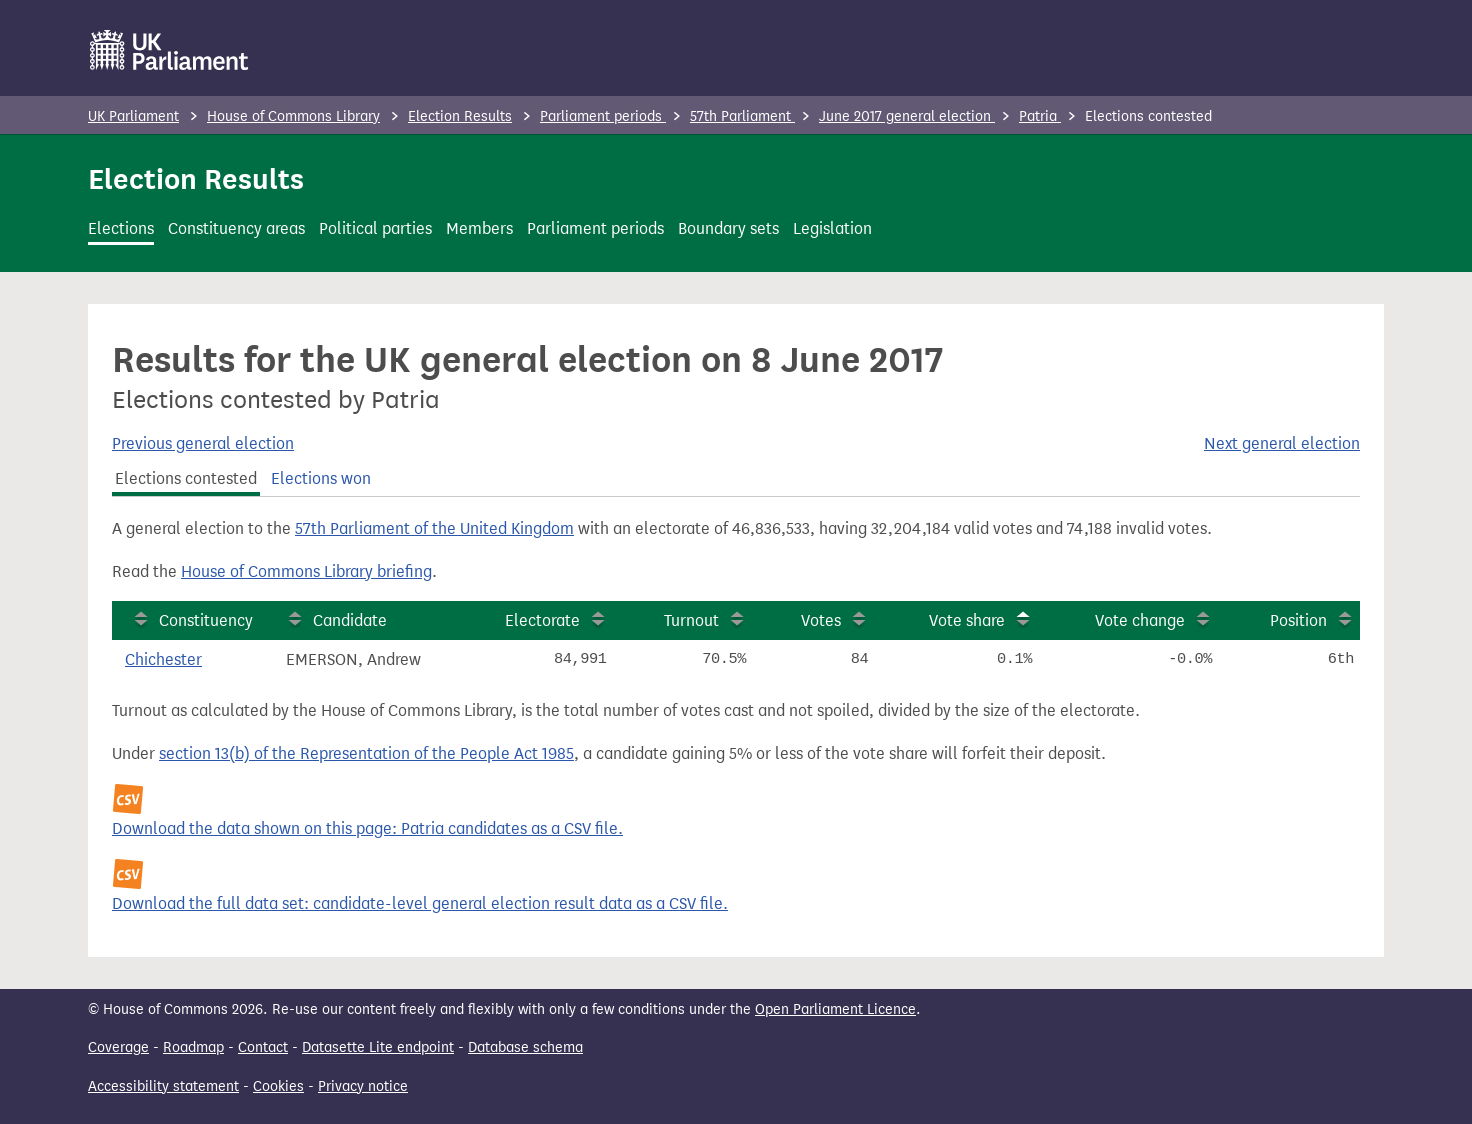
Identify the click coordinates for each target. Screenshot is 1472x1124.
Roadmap (193, 1047)
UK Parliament (133, 116)
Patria (1040, 116)
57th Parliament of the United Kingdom (434, 528)
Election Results (460, 116)
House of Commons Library (293, 116)
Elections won (321, 478)
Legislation (832, 228)
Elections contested (186, 478)
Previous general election (203, 443)
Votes (821, 620)
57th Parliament (742, 116)
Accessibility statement (163, 1086)
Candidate (350, 620)
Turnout (691, 620)
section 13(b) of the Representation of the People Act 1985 (366, 753)
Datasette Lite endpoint (378, 1047)
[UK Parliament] (169, 50)
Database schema (525, 1047)
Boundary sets (728, 228)
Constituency (206, 620)
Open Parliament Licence (835, 1009)
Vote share (967, 620)
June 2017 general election (907, 116)
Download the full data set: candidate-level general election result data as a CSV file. (420, 903)
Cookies (278, 1086)
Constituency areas (236, 228)
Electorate (542, 620)
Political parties (375, 228)
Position (1298, 620)
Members (479, 228)
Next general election (1282, 443)
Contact (263, 1047)
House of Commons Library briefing (306, 571)
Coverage (118, 1047)
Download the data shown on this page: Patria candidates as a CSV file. (367, 828)
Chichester (163, 659)
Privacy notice (363, 1086)
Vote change (1140, 620)
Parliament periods (603, 116)
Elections (121, 228)
